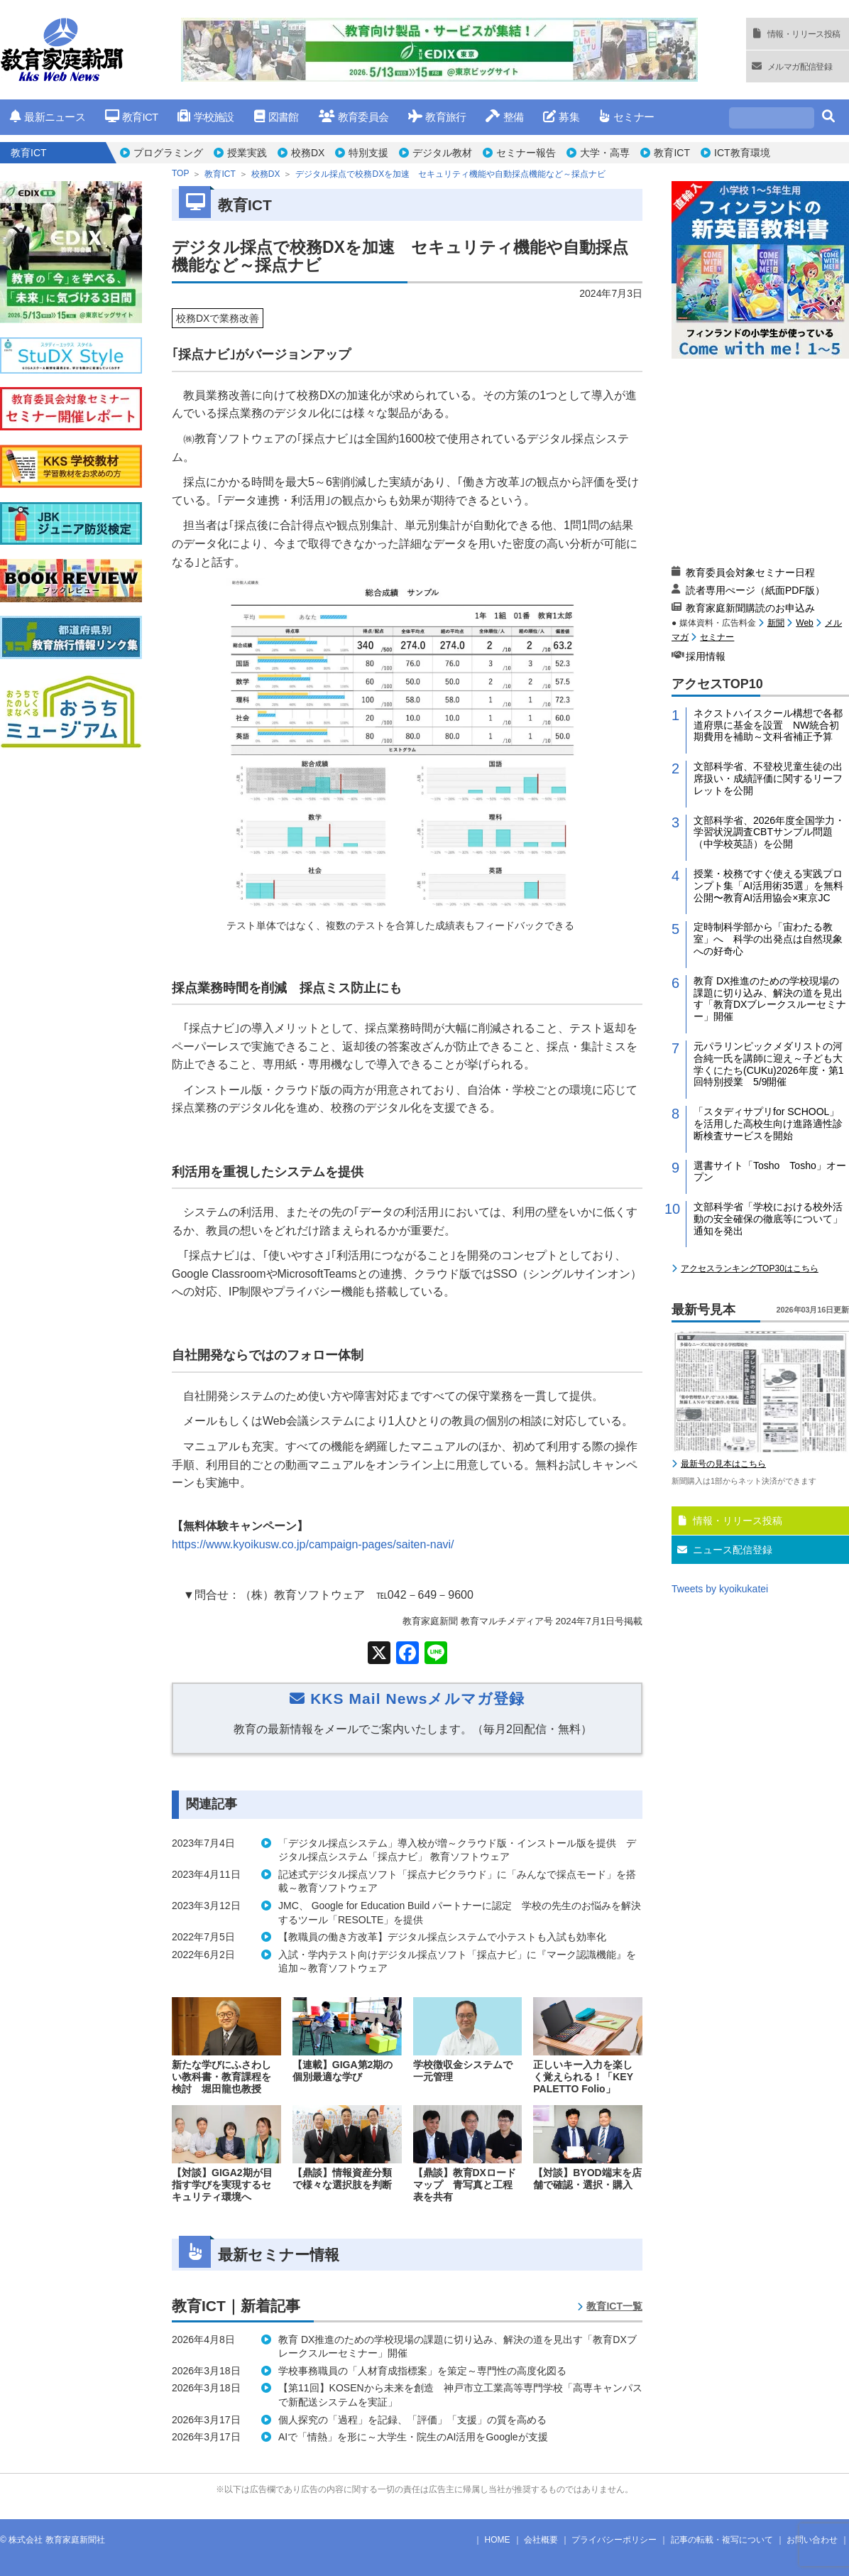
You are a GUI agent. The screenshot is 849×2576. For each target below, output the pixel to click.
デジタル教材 (442, 152)
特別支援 (368, 152)
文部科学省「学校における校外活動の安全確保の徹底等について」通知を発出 (768, 1219)
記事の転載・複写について (722, 2540)
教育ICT (131, 117)
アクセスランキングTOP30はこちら (749, 1268)
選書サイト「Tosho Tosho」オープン (770, 1171)
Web (804, 623)
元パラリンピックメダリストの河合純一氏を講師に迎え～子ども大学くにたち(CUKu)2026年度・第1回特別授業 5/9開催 (769, 1063)
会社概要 (541, 2540)
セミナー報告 (526, 152)
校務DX (307, 152)
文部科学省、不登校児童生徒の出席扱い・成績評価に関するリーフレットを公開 (768, 778)
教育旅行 (437, 117)
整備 (504, 117)
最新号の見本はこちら (723, 1464)
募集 (561, 117)
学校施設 (205, 117)
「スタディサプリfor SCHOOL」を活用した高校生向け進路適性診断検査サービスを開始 (768, 1123)
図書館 (276, 117)
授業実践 (247, 152)
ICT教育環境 (742, 152)
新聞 (775, 623)
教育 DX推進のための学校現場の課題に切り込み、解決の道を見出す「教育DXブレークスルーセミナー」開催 (770, 998)
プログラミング (168, 152)
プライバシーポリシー (614, 2540)
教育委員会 (354, 117)
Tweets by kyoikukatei (720, 1588)
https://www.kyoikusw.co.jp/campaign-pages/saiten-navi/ (313, 1544)
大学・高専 (605, 152)
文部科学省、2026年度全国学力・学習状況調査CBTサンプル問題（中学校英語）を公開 (769, 832)
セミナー (626, 117)
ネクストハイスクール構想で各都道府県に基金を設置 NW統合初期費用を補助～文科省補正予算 (768, 725)
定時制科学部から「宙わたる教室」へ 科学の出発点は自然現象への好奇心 (768, 939)
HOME (497, 2540)
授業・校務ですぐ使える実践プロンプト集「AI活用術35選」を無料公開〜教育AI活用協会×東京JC (768, 885)
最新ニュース (47, 117)
